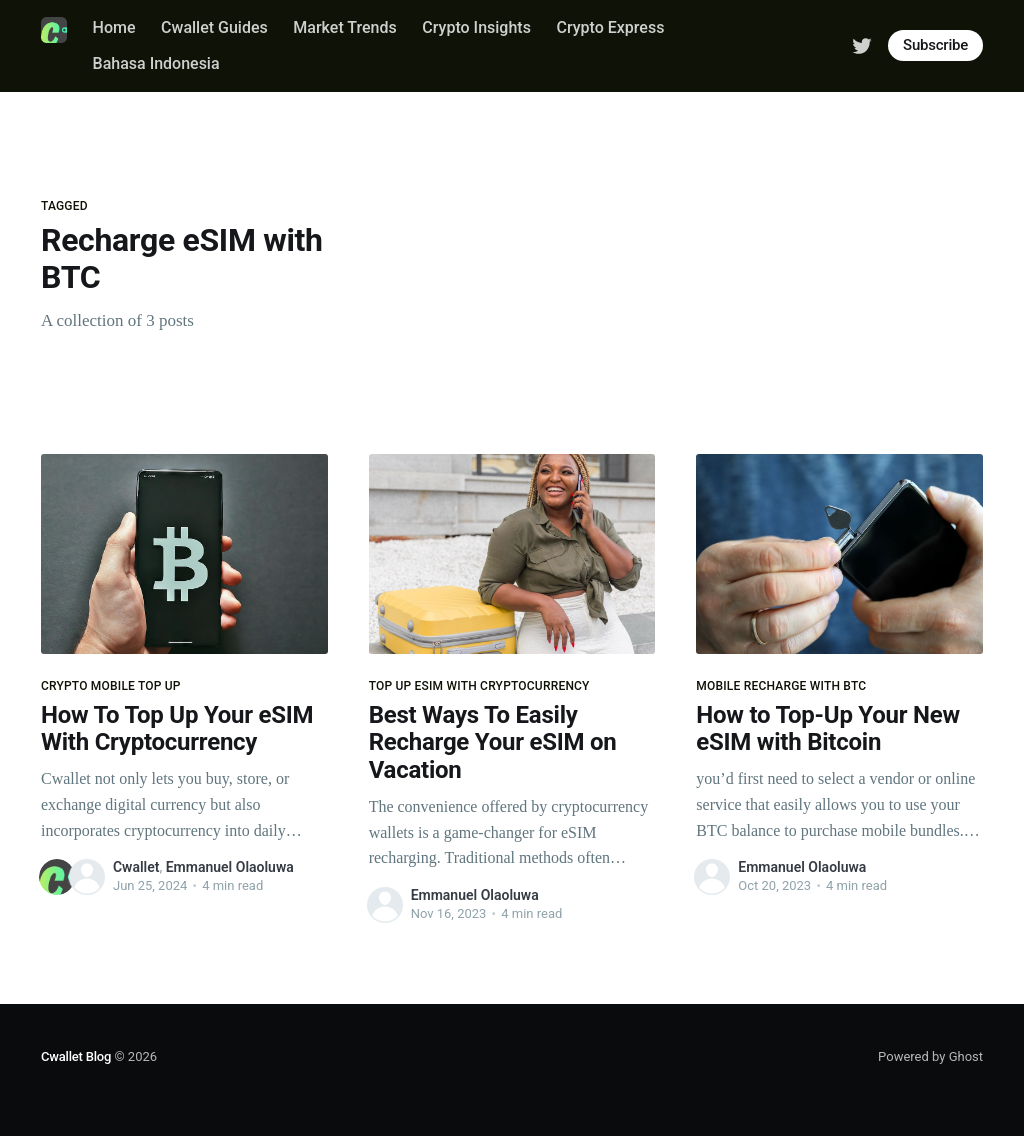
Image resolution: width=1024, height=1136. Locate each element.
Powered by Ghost (930, 1056)
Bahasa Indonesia (156, 63)
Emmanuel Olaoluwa (230, 867)
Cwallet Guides (214, 27)
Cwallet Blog (76, 1056)
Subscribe (935, 45)
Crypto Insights (476, 27)
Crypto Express (610, 27)
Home (114, 27)
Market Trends (344, 27)
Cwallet (136, 867)
